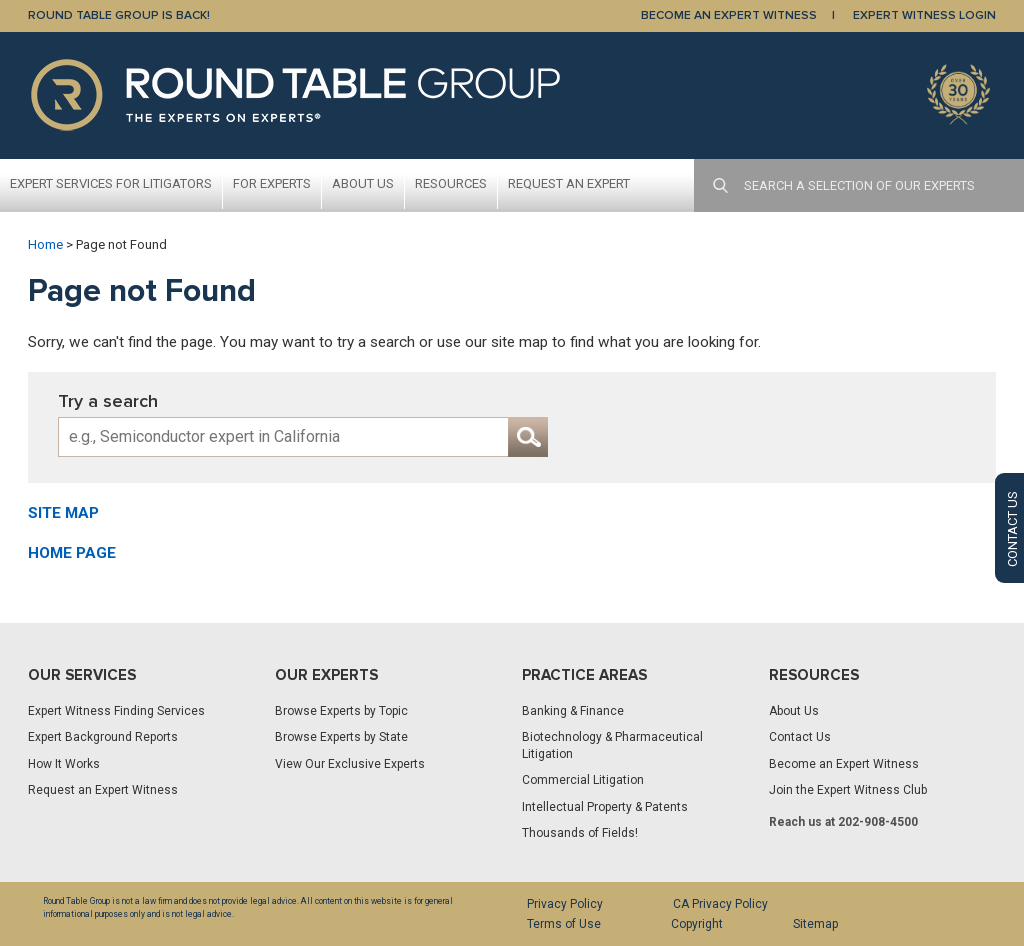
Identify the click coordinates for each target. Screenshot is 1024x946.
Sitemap (815, 924)
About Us (363, 183)
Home (45, 244)
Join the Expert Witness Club (848, 790)
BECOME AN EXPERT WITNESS (729, 15)
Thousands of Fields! (580, 833)
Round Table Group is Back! (119, 15)
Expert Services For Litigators (111, 183)
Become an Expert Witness (844, 764)
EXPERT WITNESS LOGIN (924, 15)
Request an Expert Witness (103, 790)
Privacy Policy (565, 904)
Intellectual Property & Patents (605, 807)
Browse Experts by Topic (341, 711)
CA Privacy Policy (720, 904)
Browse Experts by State (341, 737)
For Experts (272, 183)
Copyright (697, 924)
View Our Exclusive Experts (350, 764)
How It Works (64, 764)
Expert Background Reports (103, 737)
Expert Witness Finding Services (116, 711)
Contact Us (800, 737)
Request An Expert (569, 183)
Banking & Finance (573, 711)
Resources (451, 183)
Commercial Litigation (583, 780)
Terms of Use (564, 924)
